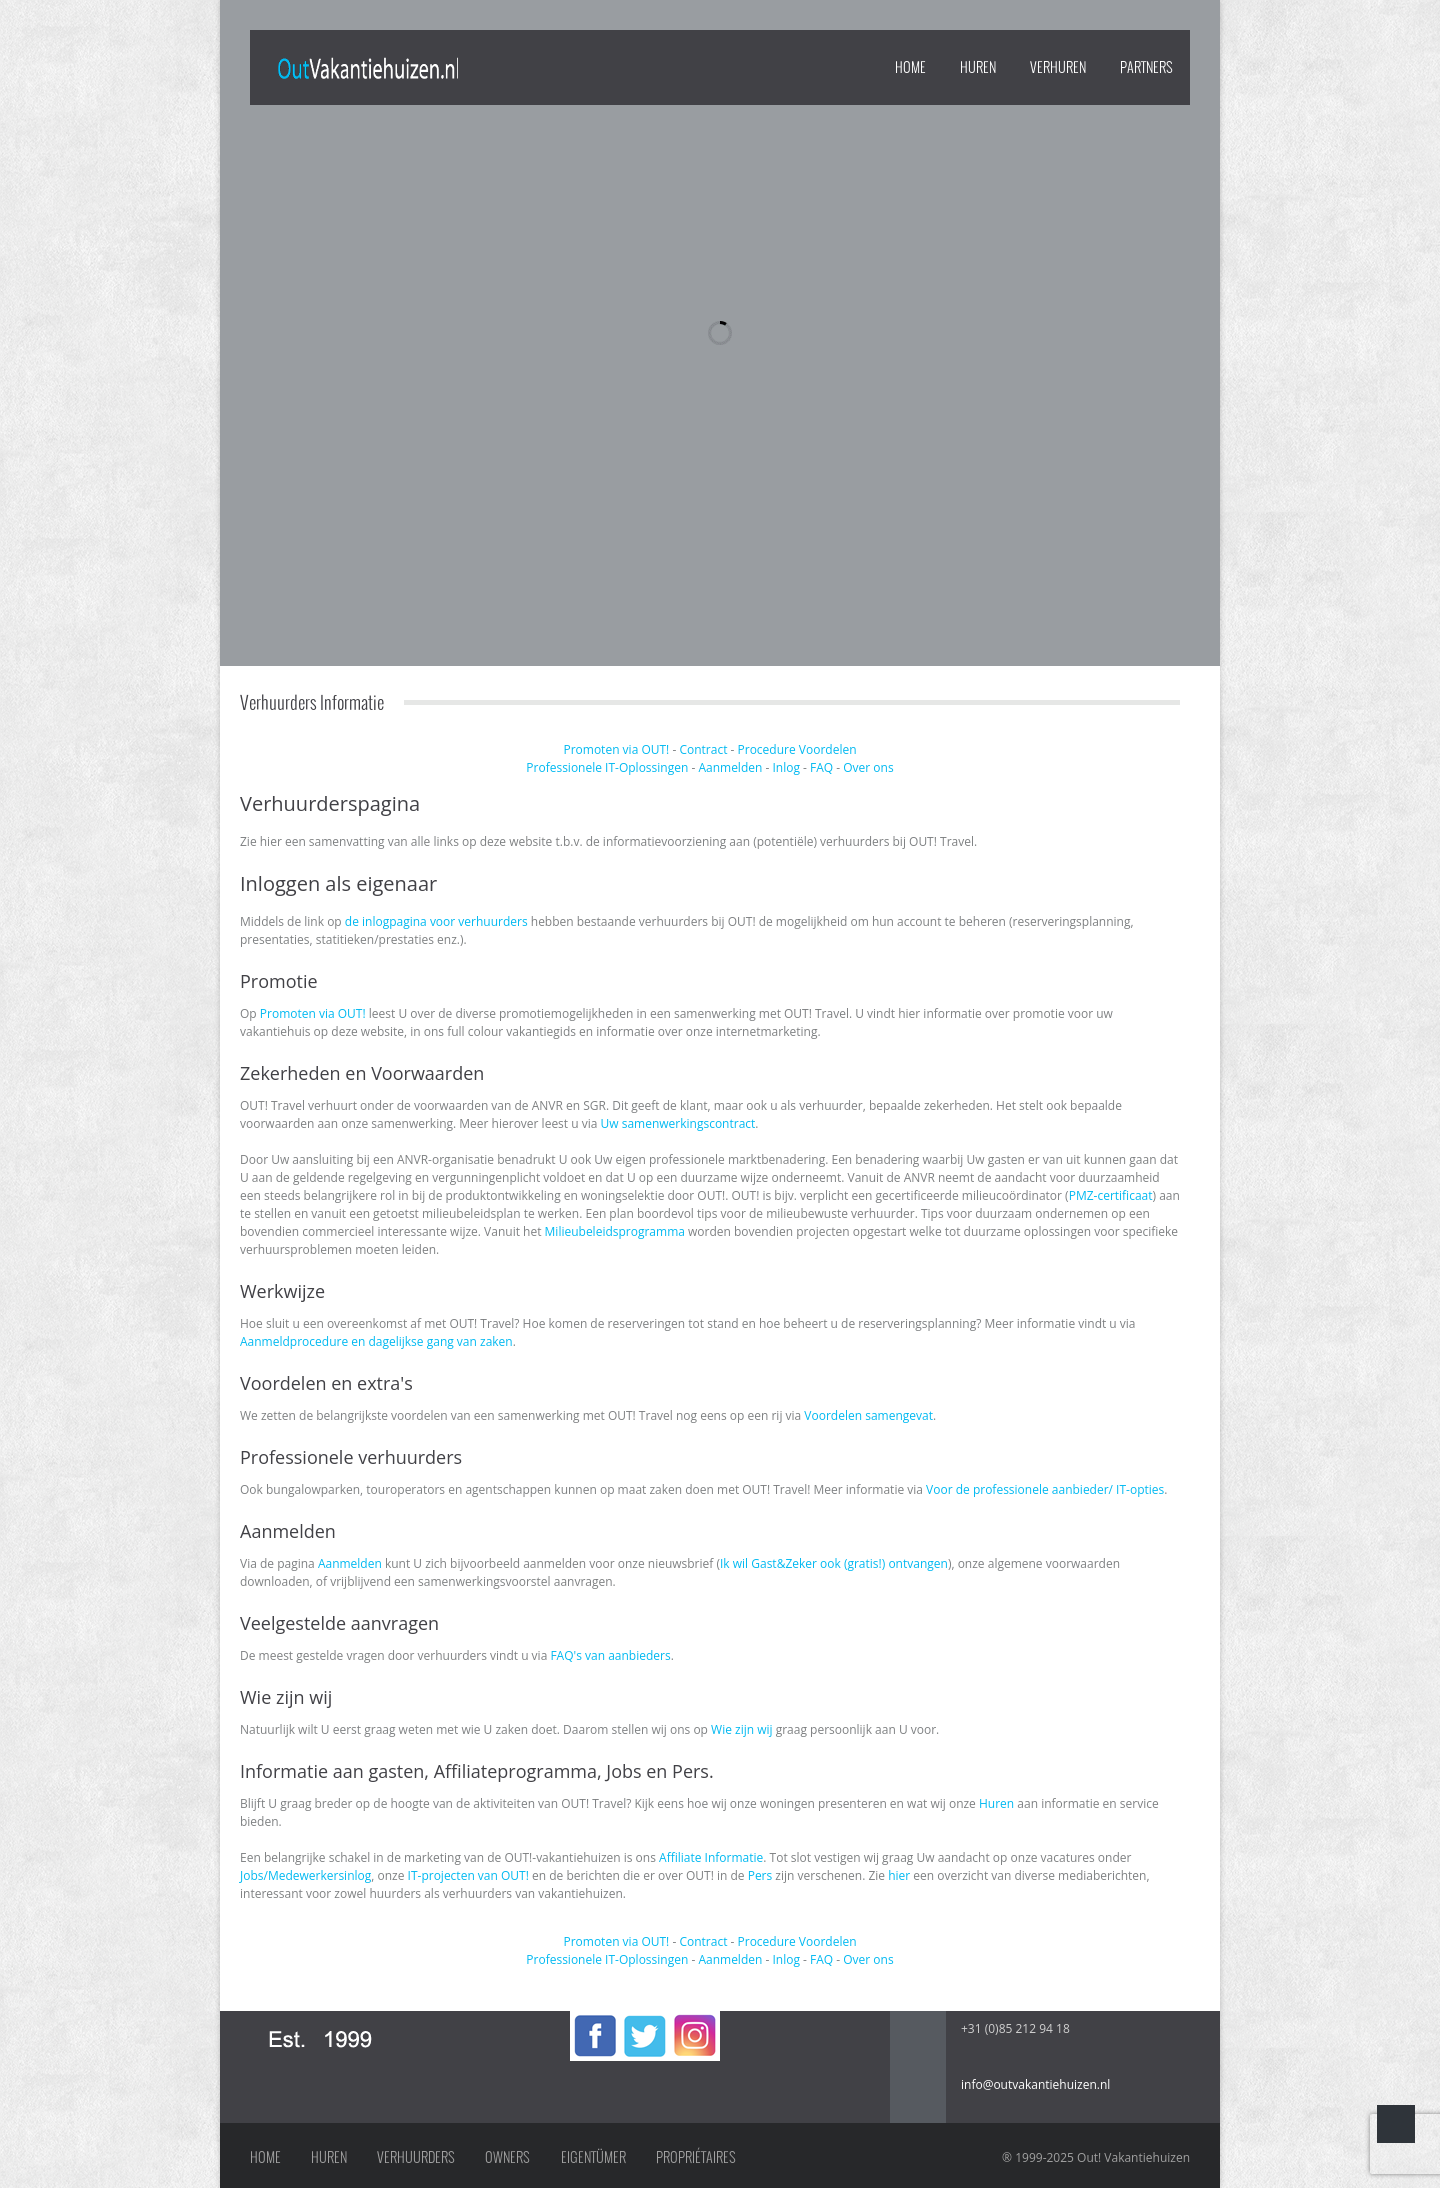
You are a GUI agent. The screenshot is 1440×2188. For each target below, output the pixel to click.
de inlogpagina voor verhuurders (436, 921)
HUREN (978, 67)
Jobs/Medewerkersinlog (305, 1875)
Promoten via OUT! (616, 749)
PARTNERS (1146, 67)
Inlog (785, 767)
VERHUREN (1058, 67)
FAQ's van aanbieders (610, 1655)
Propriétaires (696, 2157)
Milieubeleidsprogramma (615, 1231)
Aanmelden (730, 767)
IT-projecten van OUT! (468, 1875)
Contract (703, 749)
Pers (760, 1875)
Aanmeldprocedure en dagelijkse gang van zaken (376, 1341)
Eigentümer (593, 2157)
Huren (996, 1803)
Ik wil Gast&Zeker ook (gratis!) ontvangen (834, 1563)
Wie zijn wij (741, 1729)
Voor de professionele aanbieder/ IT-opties (1045, 1489)
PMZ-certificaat (1111, 1195)
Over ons (868, 767)
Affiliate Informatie (711, 1857)
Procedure (767, 749)
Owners (507, 2157)
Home (910, 67)
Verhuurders (416, 2157)
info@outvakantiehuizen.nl (1035, 2084)
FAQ (821, 767)
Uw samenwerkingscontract (678, 1123)
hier (899, 1875)
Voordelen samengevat (868, 1415)
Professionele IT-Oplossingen (607, 767)
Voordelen (828, 749)
